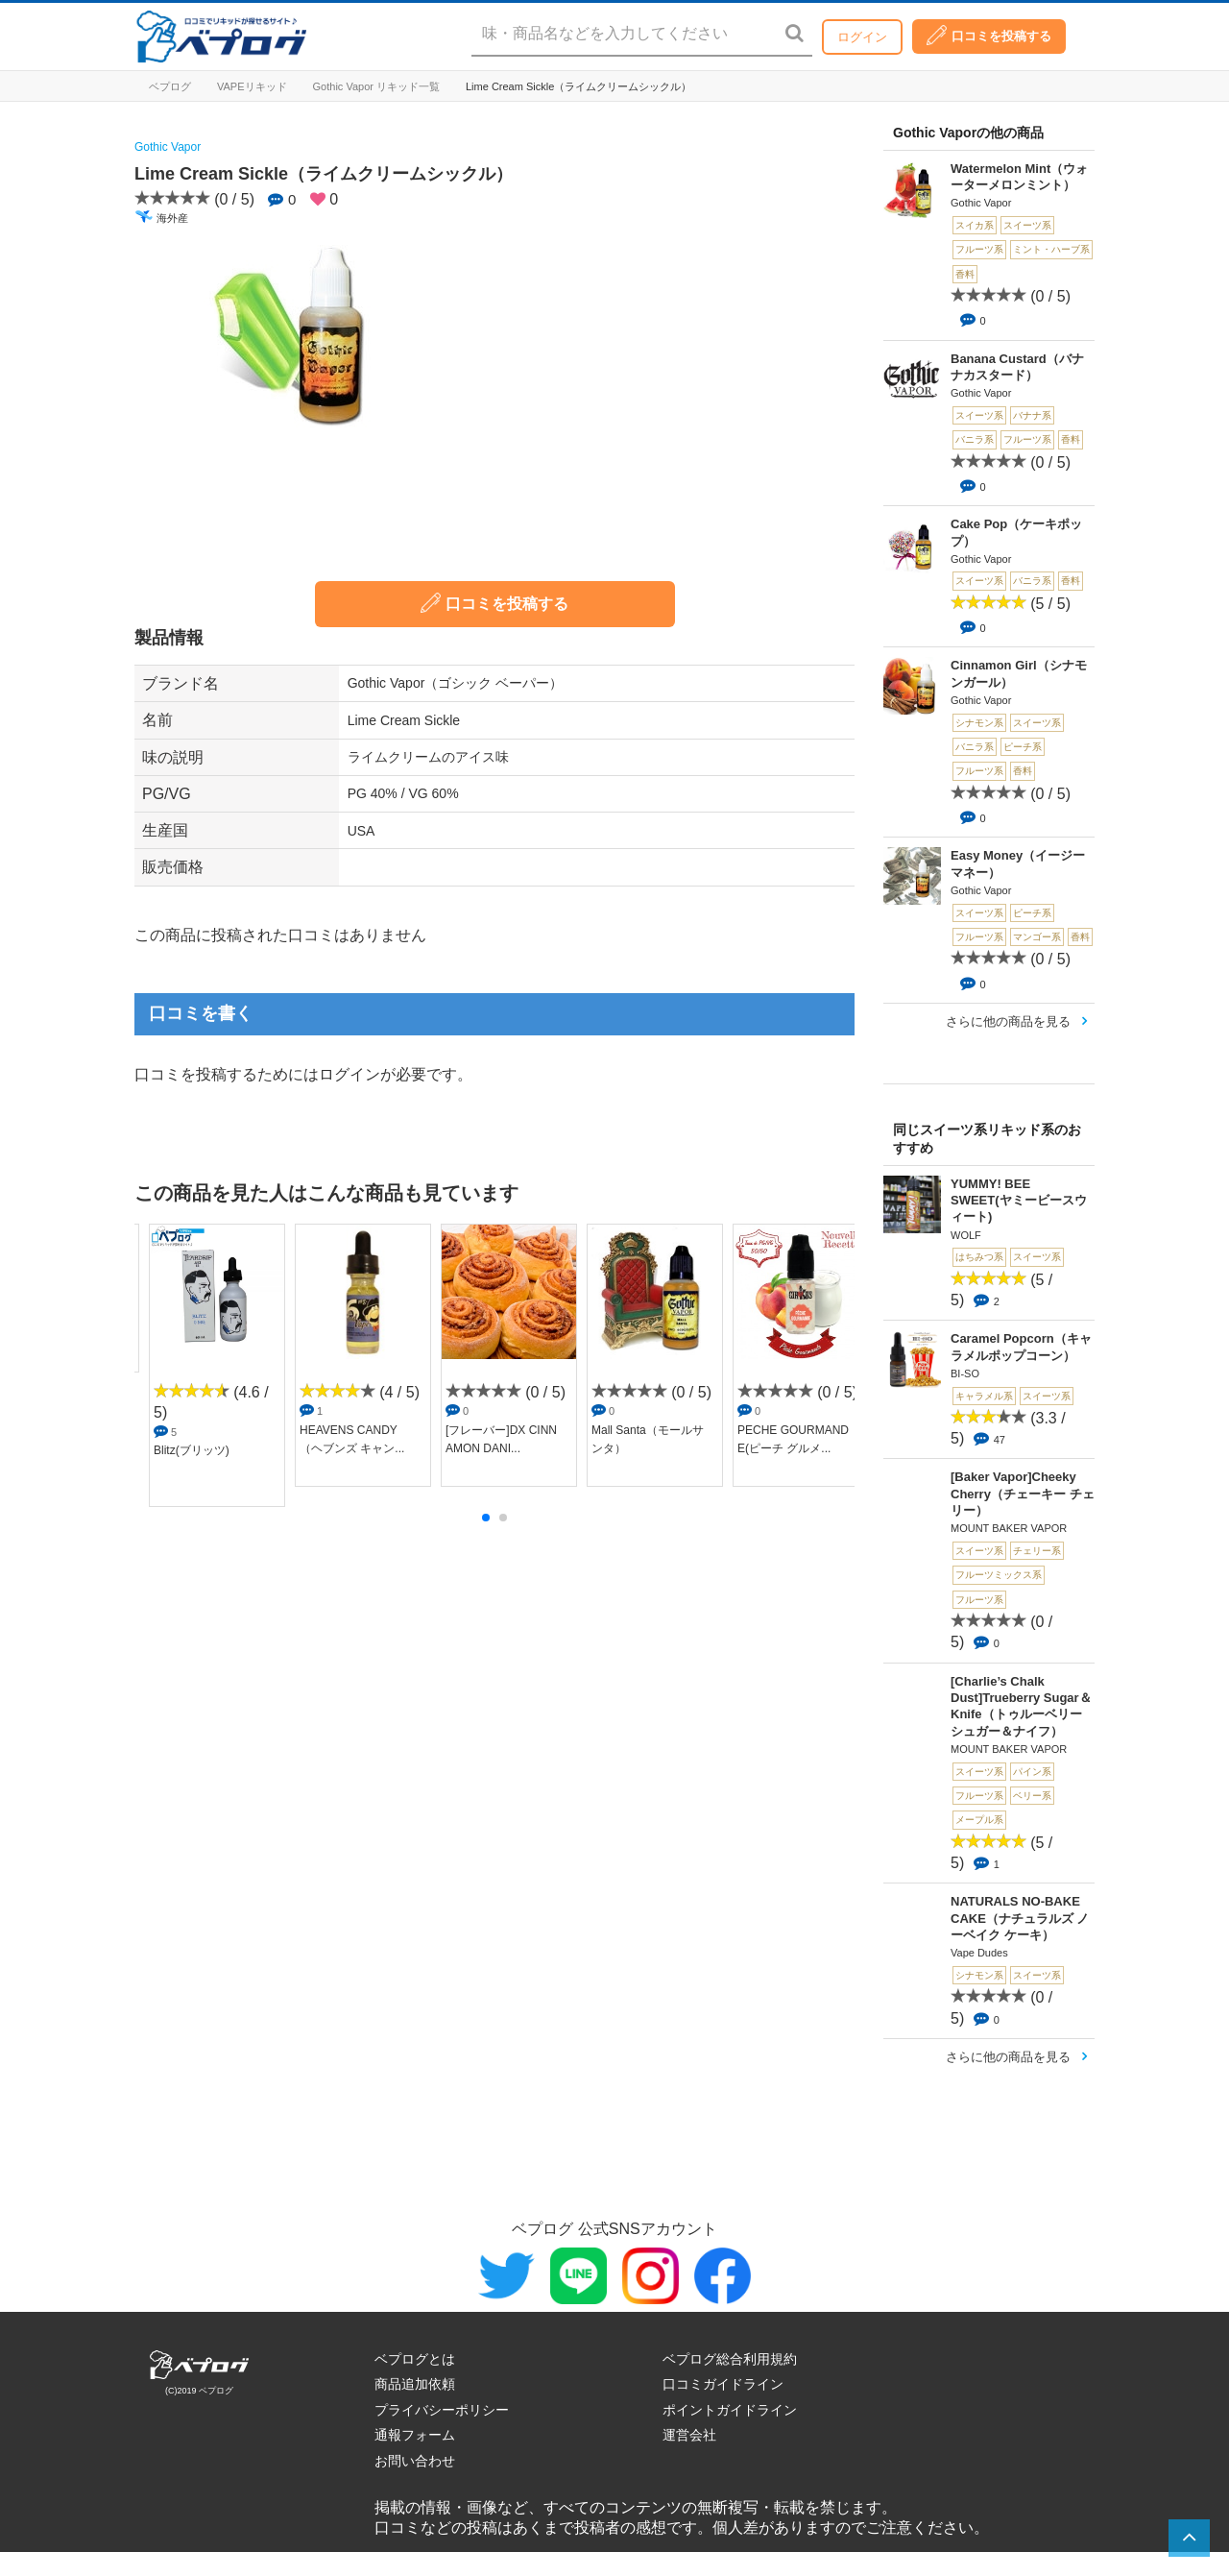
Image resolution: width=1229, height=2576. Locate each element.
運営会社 (689, 2434)
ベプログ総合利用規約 (730, 2359)
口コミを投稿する (989, 35)
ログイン (862, 37)
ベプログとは (414, 2359)
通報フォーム (414, 2434)
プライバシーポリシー (441, 2410)
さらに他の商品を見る (1008, 1021)
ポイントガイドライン (730, 2410)
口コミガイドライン (723, 2384)
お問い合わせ (414, 2460)
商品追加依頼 (414, 2384)
